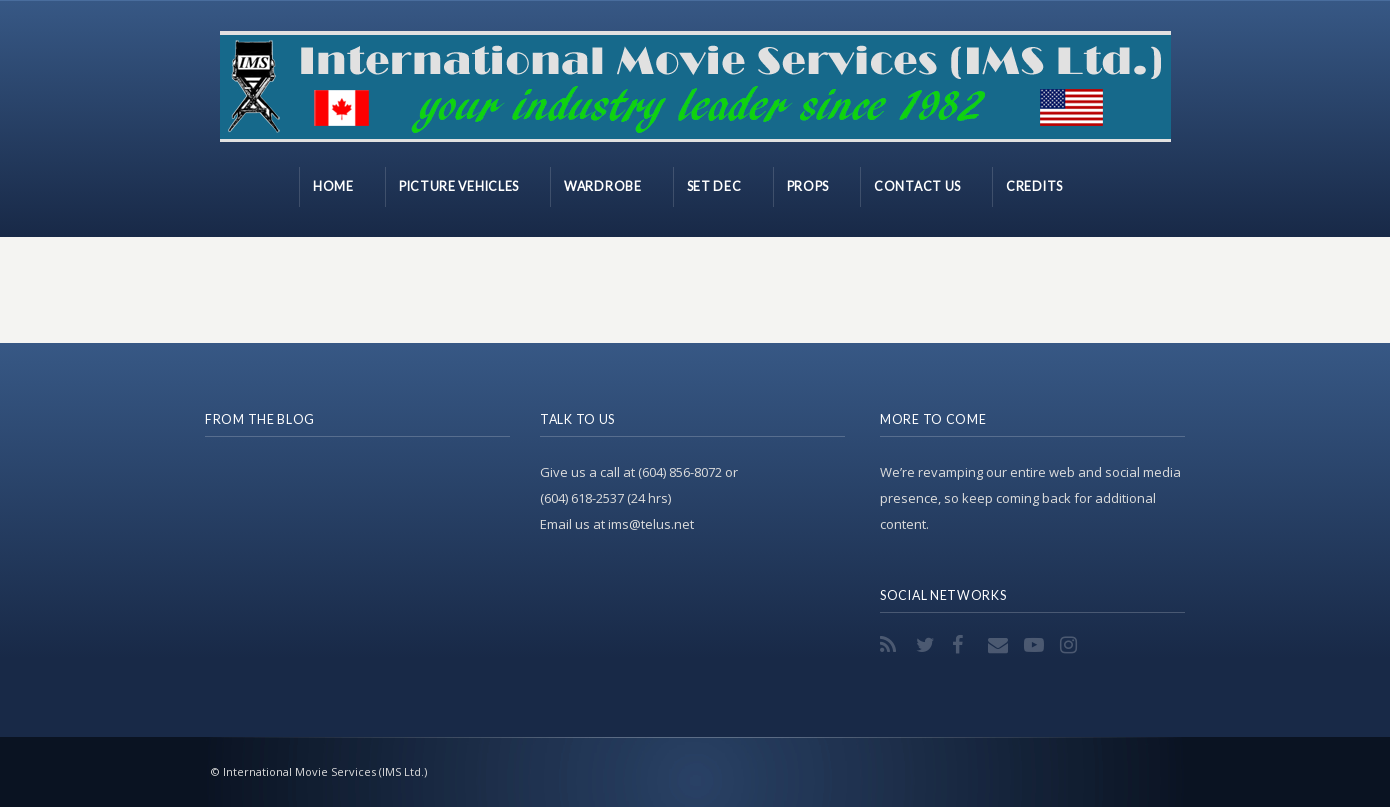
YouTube (1036, 645)
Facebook (964, 645)
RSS (892, 645)
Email (1000, 645)
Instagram (1072, 645)
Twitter (928, 645)
